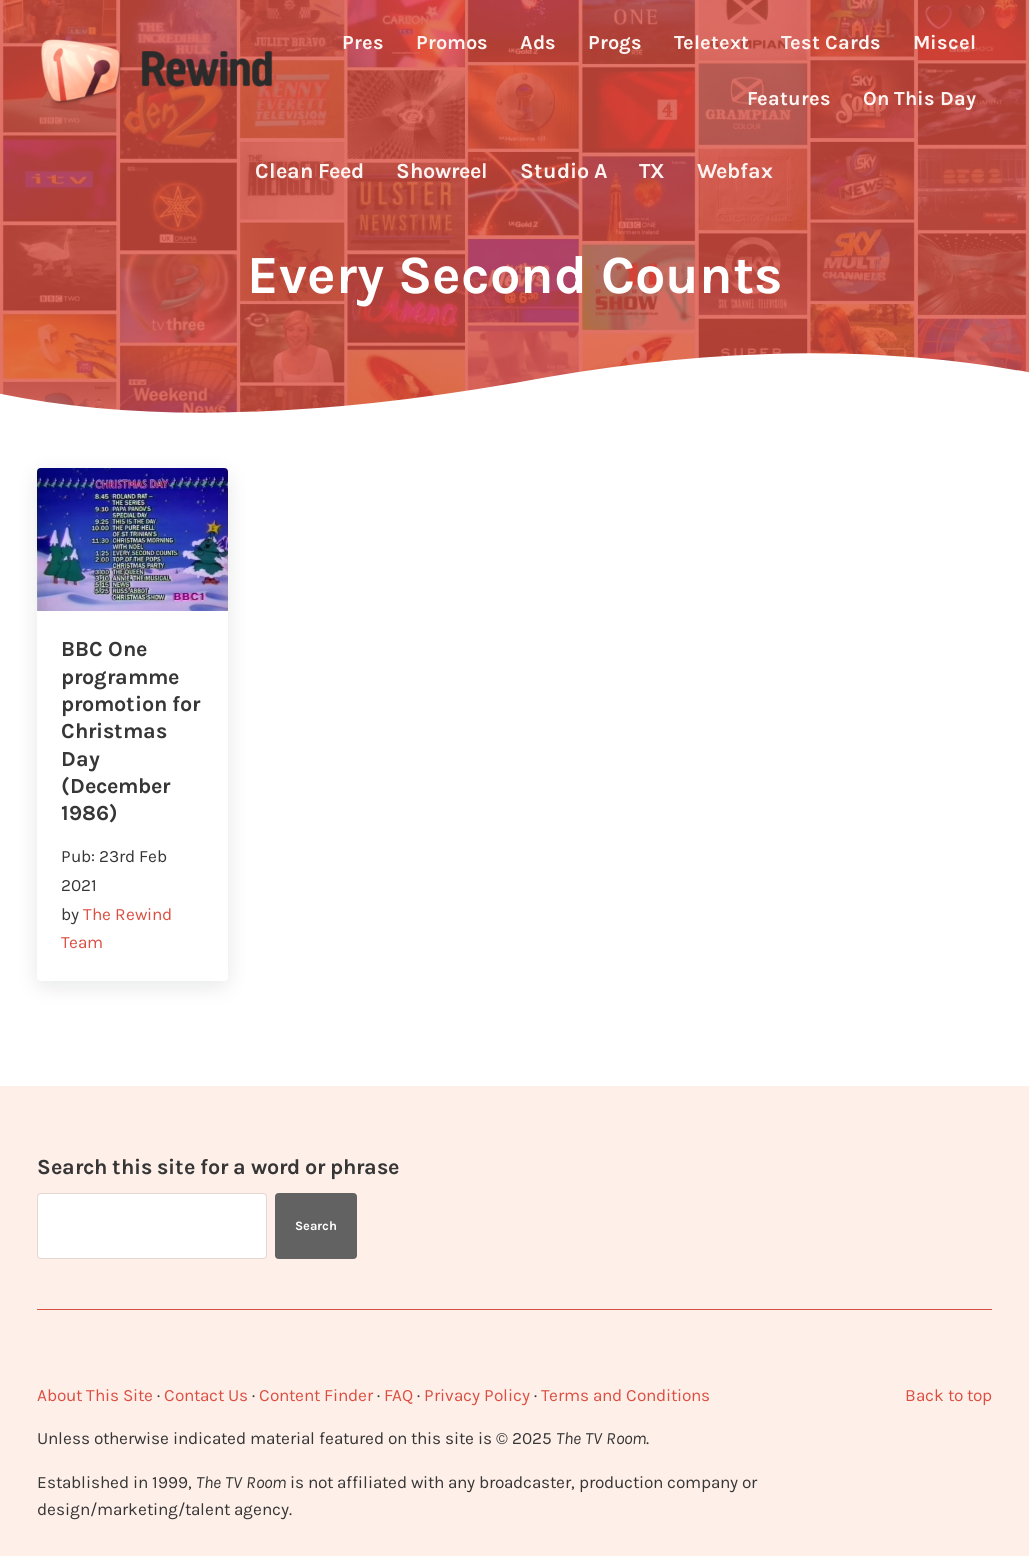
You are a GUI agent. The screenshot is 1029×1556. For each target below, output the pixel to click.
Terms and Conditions (625, 1395)
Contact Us (206, 1395)
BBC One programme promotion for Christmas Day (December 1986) (130, 730)
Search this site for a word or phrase (218, 1166)
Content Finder (316, 1395)
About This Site (95, 1395)
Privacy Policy (477, 1395)
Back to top (948, 1395)
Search (316, 1225)
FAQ (398, 1395)
